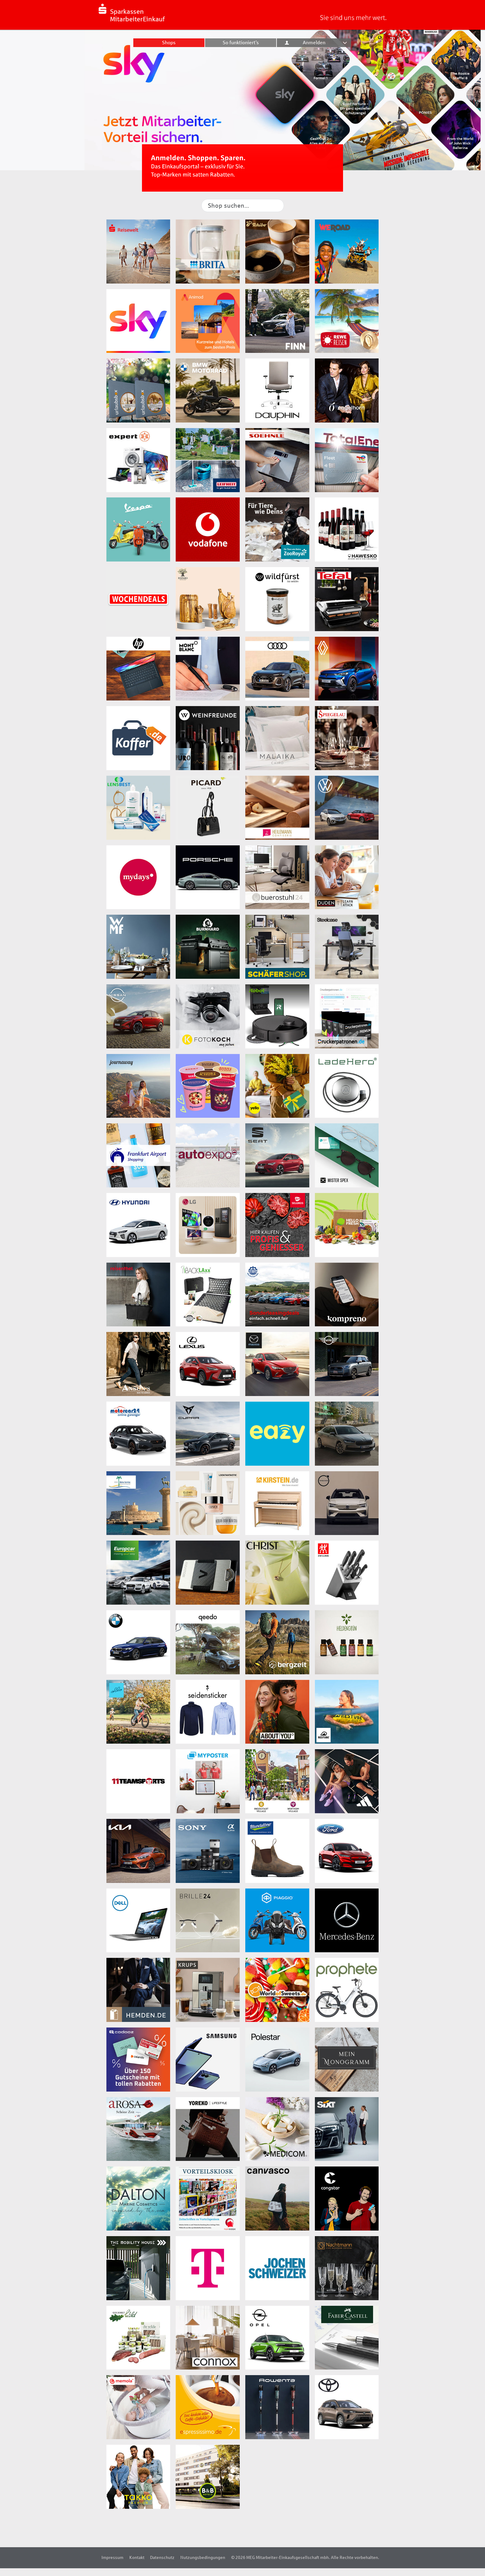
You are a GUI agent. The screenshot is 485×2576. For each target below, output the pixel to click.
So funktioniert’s (241, 43)
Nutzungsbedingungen (202, 2557)
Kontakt (136, 2557)
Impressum (112, 2557)
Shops (169, 43)
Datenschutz (162, 2557)
